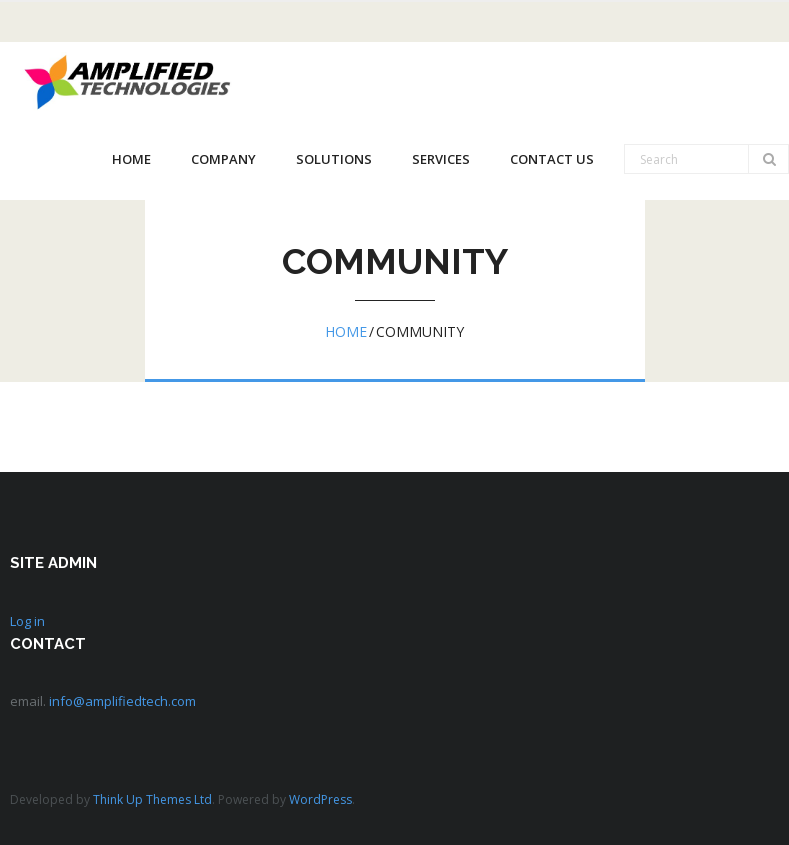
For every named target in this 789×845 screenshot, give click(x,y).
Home (346, 331)
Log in (27, 621)
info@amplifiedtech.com (122, 701)
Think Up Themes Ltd (152, 799)
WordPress (320, 799)
